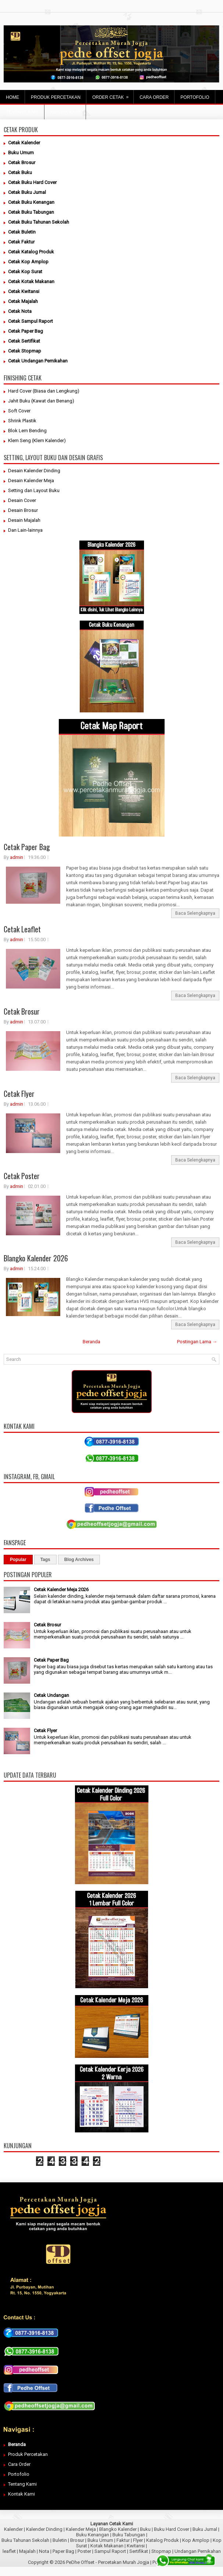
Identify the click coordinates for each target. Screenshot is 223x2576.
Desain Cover (22, 500)
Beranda (91, 1341)
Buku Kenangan (92, 2534)
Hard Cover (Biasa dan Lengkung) (43, 391)
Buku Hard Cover (171, 2529)
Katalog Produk (162, 2540)
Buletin (60, 2540)
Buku (145, 2529)
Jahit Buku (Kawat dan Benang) (41, 401)
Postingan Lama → (197, 1341)
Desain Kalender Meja (31, 480)
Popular (18, 1559)
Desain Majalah (24, 520)
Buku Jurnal (205, 2529)
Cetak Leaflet (22, 929)
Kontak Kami (21, 2494)
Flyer (138, 2540)
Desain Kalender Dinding (34, 470)
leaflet (9, 2551)
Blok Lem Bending (27, 430)
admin (16, 857)
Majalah (27, 2551)
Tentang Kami (22, 2484)
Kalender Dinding (44, 2529)
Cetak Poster (22, 1175)
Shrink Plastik (22, 420)
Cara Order (19, 2464)
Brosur (77, 2540)
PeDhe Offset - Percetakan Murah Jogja (107, 2562)
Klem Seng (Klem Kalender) (37, 440)
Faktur (123, 2540)
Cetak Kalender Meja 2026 (61, 1589)
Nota (44, 2551)
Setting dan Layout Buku (34, 490)
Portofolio (18, 2474)
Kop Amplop (195, 2540)
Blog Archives (79, 1559)
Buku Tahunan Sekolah (25, 2540)
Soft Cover (19, 410)
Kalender (13, 2529)
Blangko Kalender (118, 2529)
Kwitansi (136, 2545)
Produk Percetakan (28, 2454)
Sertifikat (138, 2551)
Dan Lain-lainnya (25, 530)
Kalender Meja (81, 2529)
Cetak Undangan (51, 1695)
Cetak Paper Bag (27, 846)
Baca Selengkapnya (195, 913)
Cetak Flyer (19, 1093)
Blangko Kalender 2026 (36, 1258)
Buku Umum (100, 2540)
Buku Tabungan (128, 2534)
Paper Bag (63, 2551)
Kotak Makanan (106, 2545)
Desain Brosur (23, 510)
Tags (45, 1559)
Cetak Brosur (22, 1011)
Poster (84, 2551)
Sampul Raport (110, 2551)
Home (12, 97)
